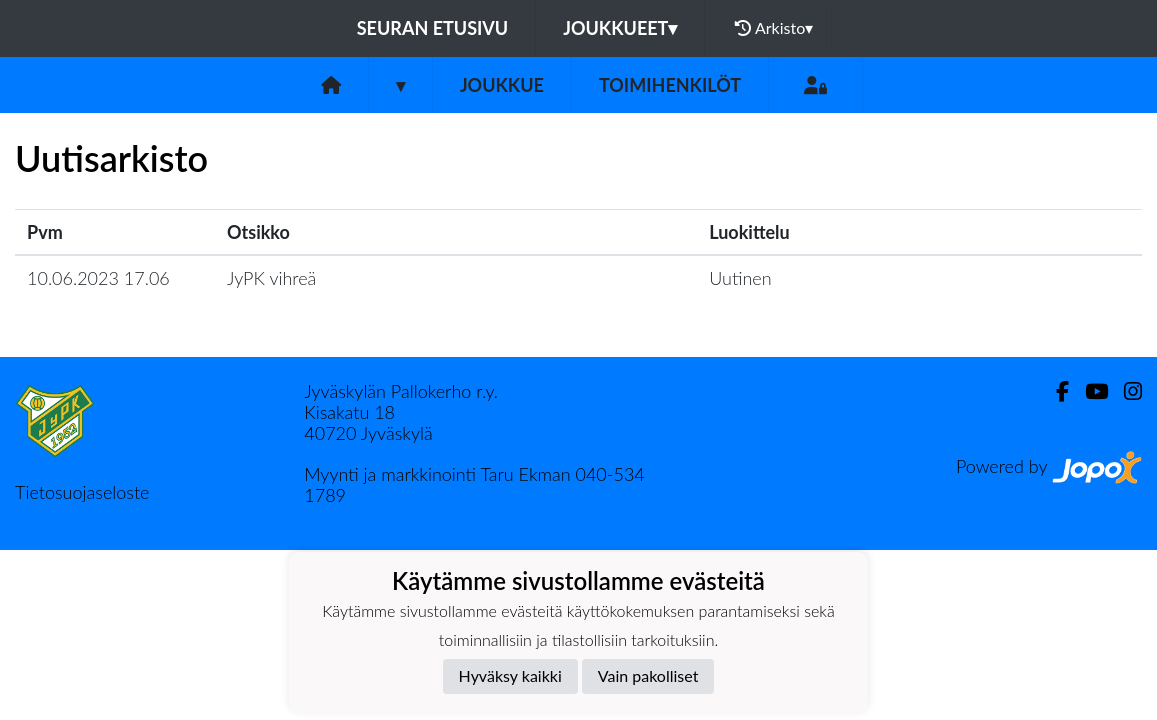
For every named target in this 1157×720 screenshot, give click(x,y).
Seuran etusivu (433, 28)
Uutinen (740, 278)
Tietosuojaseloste (82, 492)
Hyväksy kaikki (510, 675)
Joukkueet (620, 28)
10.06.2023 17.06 (98, 278)
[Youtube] (1088, 391)
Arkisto (774, 28)
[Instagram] (1125, 391)
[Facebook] (1054, 391)
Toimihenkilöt (670, 85)
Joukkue (502, 85)
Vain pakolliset (648, 675)
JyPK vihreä (271, 278)
